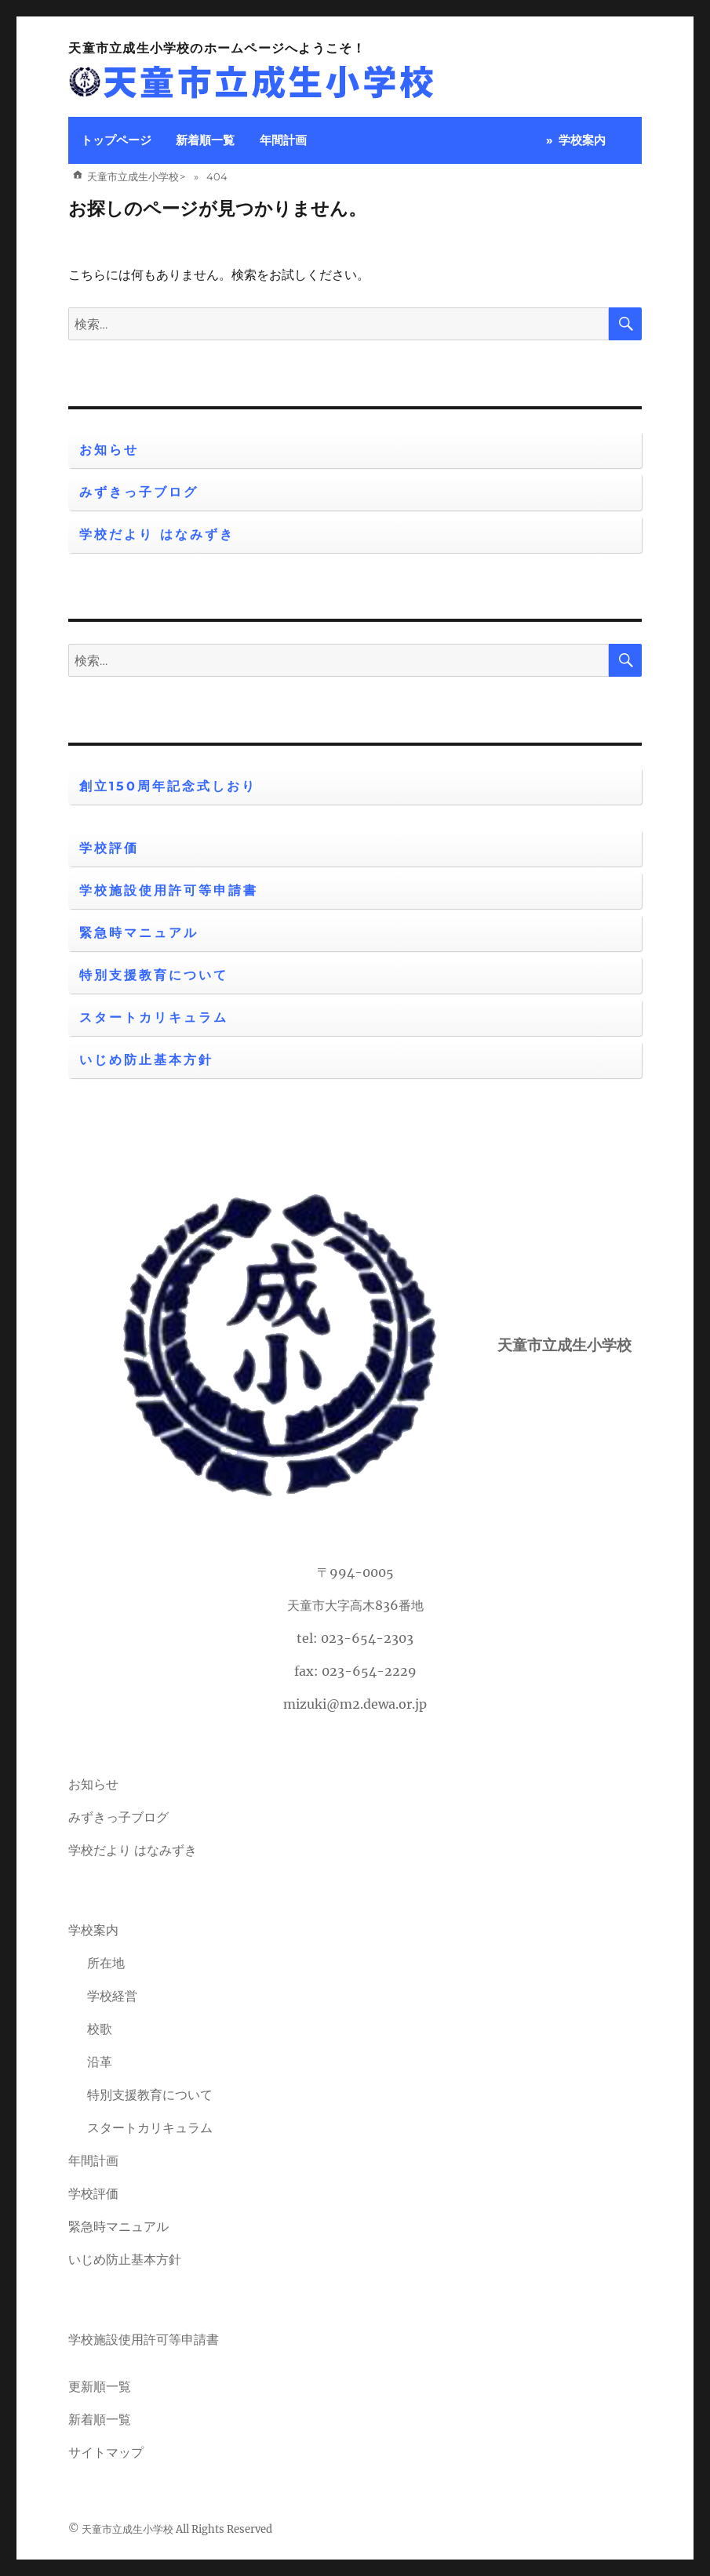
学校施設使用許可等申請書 (168, 890)
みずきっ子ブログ (138, 492)
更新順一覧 (99, 2386)
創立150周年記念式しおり (168, 786)
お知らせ (109, 449)
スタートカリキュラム (153, 1017)
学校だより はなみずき (157, 534)
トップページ (116, 140)
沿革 (99, 2061)
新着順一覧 (205, 140)
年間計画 (283, 140)
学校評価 (109, 848)
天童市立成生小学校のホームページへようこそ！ (217, 48)
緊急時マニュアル (138, 932)
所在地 (106, 1963)
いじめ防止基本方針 (146, 1059)
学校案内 (582, 140)
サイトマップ (106, 2452)
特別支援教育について (153, 975)
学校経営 (112, 1996)
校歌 (99, 2028)
